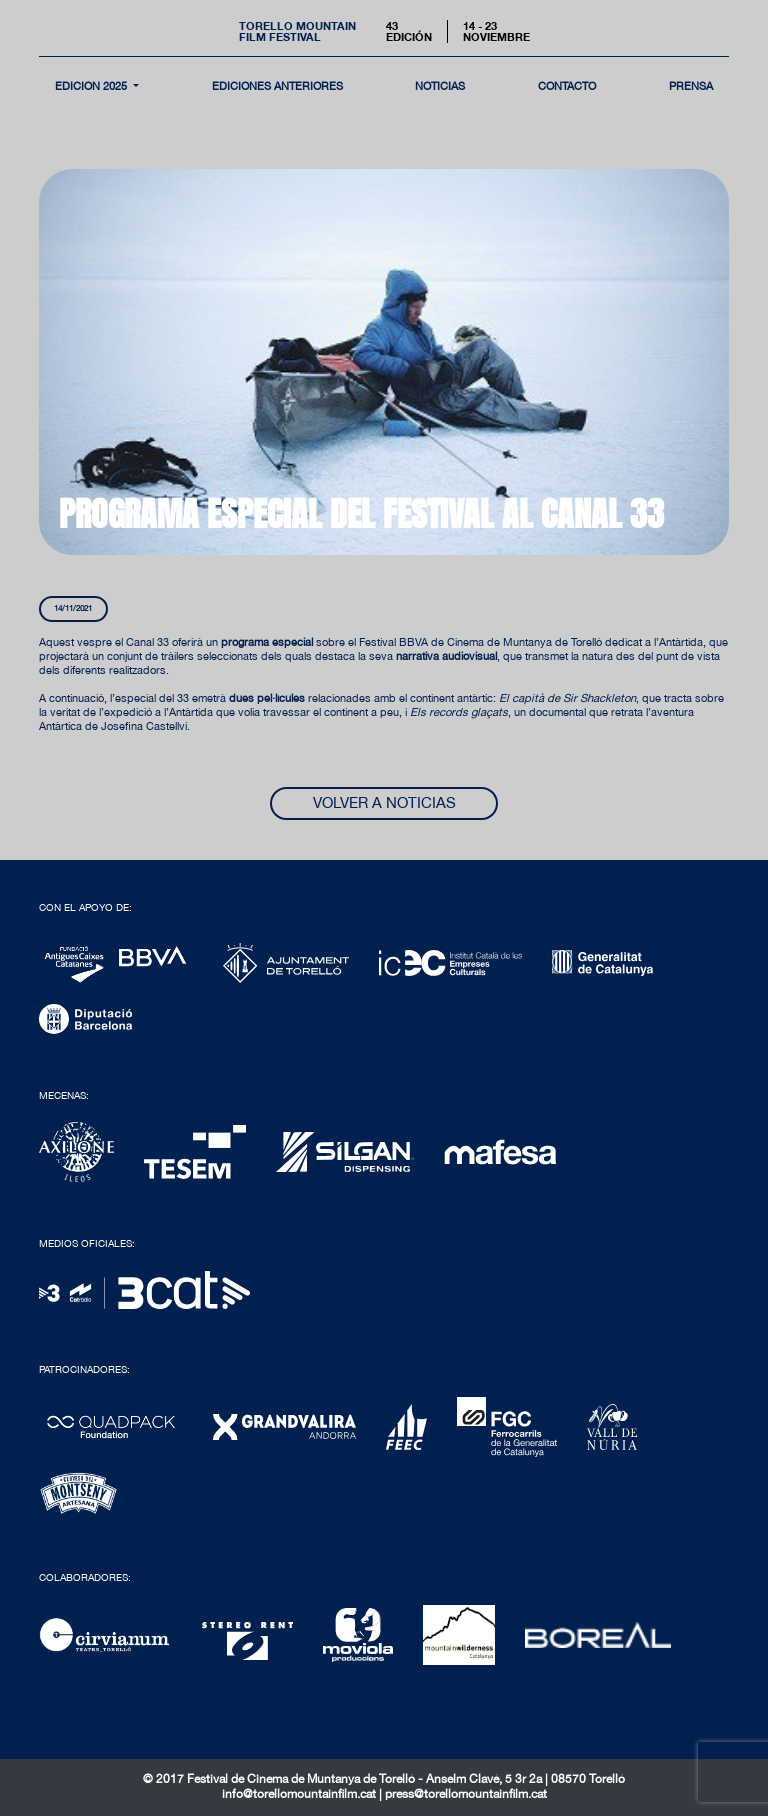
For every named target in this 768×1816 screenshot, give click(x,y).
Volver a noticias (384, 802)
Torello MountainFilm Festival (297, 31)
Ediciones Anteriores (277, 85)
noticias (440, 85)
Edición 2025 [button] (92, 85)
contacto (567, 85)
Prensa (691, 85)
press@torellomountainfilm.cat (466, 1794)
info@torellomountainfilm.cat (300, 1794)
